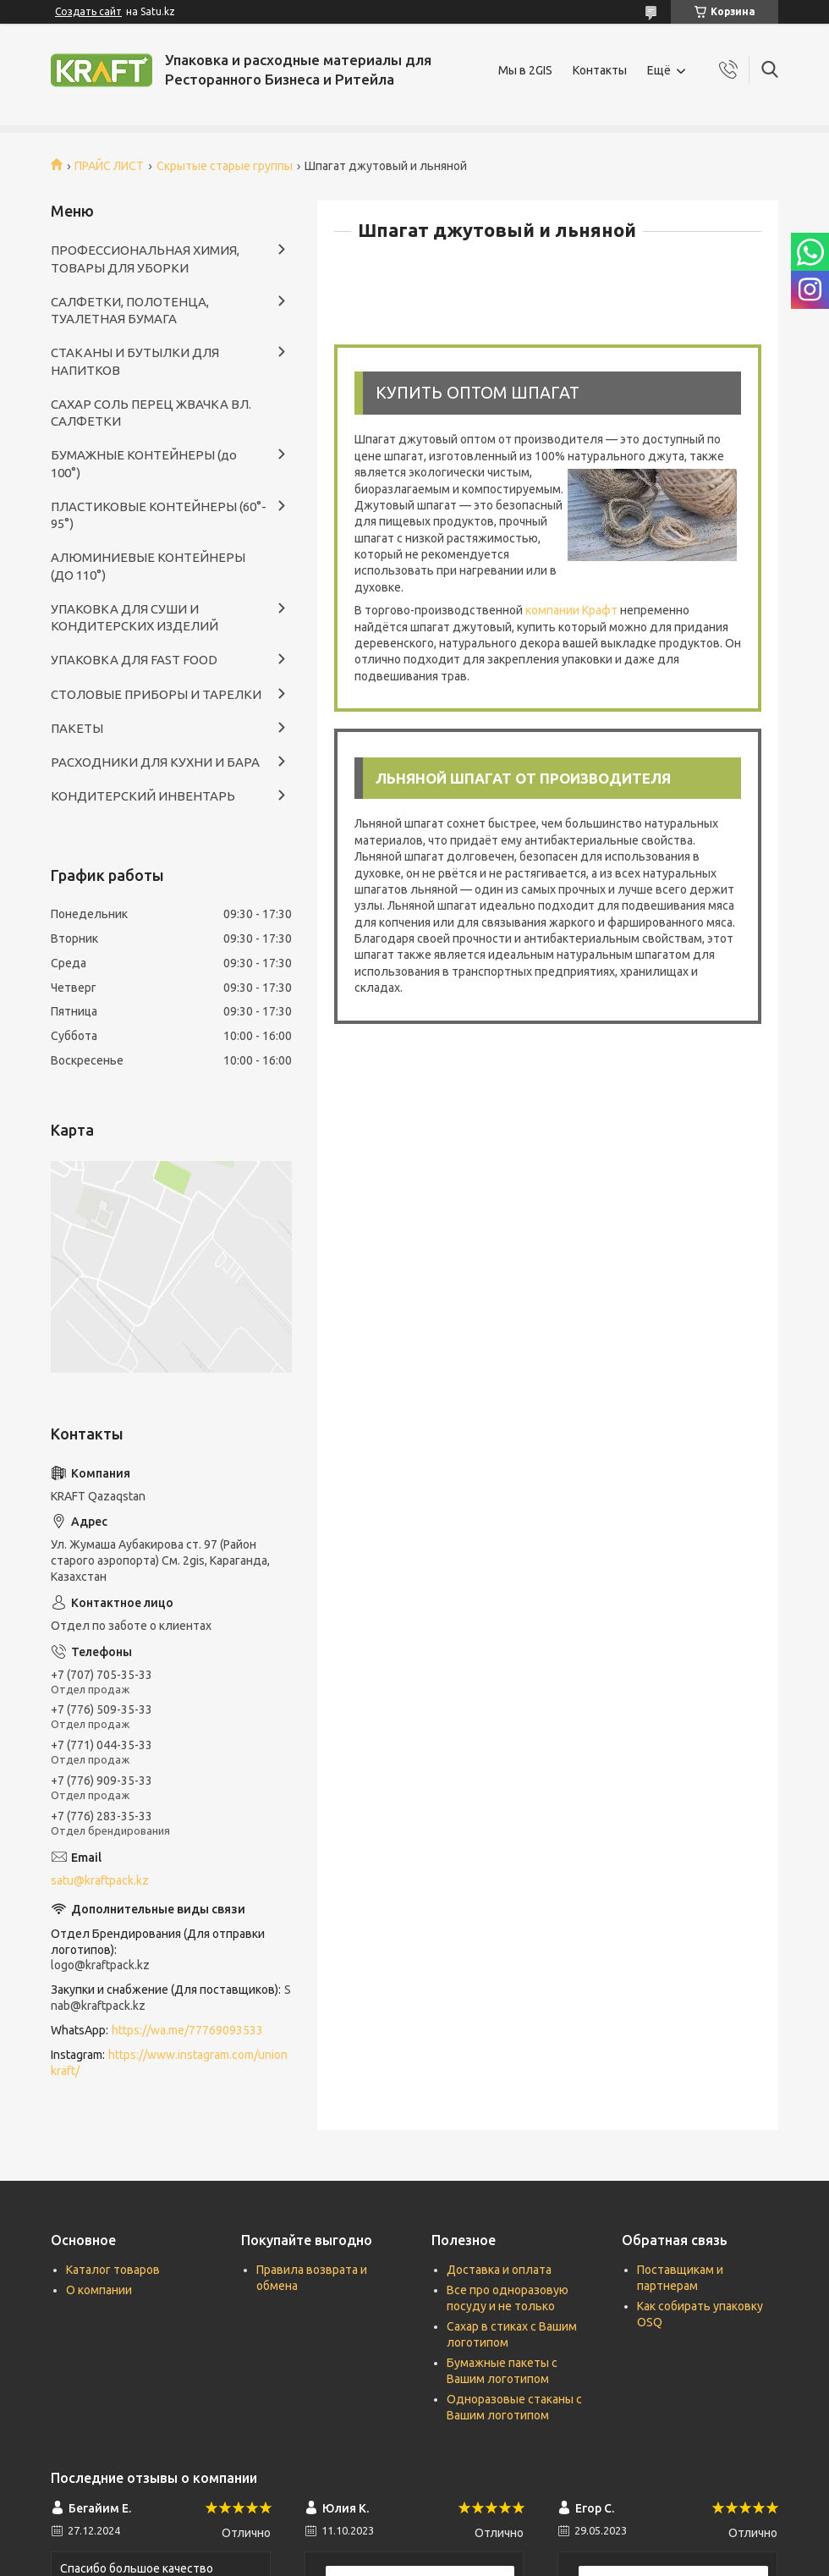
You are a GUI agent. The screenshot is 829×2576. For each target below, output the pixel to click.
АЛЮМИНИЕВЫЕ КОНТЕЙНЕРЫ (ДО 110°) (148, 565)
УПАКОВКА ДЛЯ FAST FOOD (134, 659)
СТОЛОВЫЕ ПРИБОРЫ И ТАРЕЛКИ (156, 694)
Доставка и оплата (499, 2269)
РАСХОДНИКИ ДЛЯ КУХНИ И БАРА (155, 762)
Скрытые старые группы (224, 166)
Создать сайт (88, 11)
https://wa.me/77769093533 (187, 2030)
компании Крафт (571, 610)
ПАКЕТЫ (77, 728)
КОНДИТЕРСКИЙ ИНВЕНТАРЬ (143, 796)
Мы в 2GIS (525, 70)
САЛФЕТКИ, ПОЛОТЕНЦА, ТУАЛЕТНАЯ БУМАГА (130, 310)
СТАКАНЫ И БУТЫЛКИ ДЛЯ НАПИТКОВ (135, 361)
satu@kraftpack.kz (100, 1880)
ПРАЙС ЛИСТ (109, 166)
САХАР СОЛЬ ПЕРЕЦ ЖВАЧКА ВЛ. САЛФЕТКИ (151, 412)
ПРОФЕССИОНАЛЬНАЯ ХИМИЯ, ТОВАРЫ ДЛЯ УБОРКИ (145, 258)
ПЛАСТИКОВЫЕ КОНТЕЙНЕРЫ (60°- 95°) (158, 515)
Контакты (600, 70)
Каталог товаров (113, 2269)
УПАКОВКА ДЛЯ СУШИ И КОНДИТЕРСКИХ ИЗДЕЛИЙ (134, 617)
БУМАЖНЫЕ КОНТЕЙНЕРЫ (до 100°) (144, 463)
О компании (99, 2290)
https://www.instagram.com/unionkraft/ (169, 2063)
